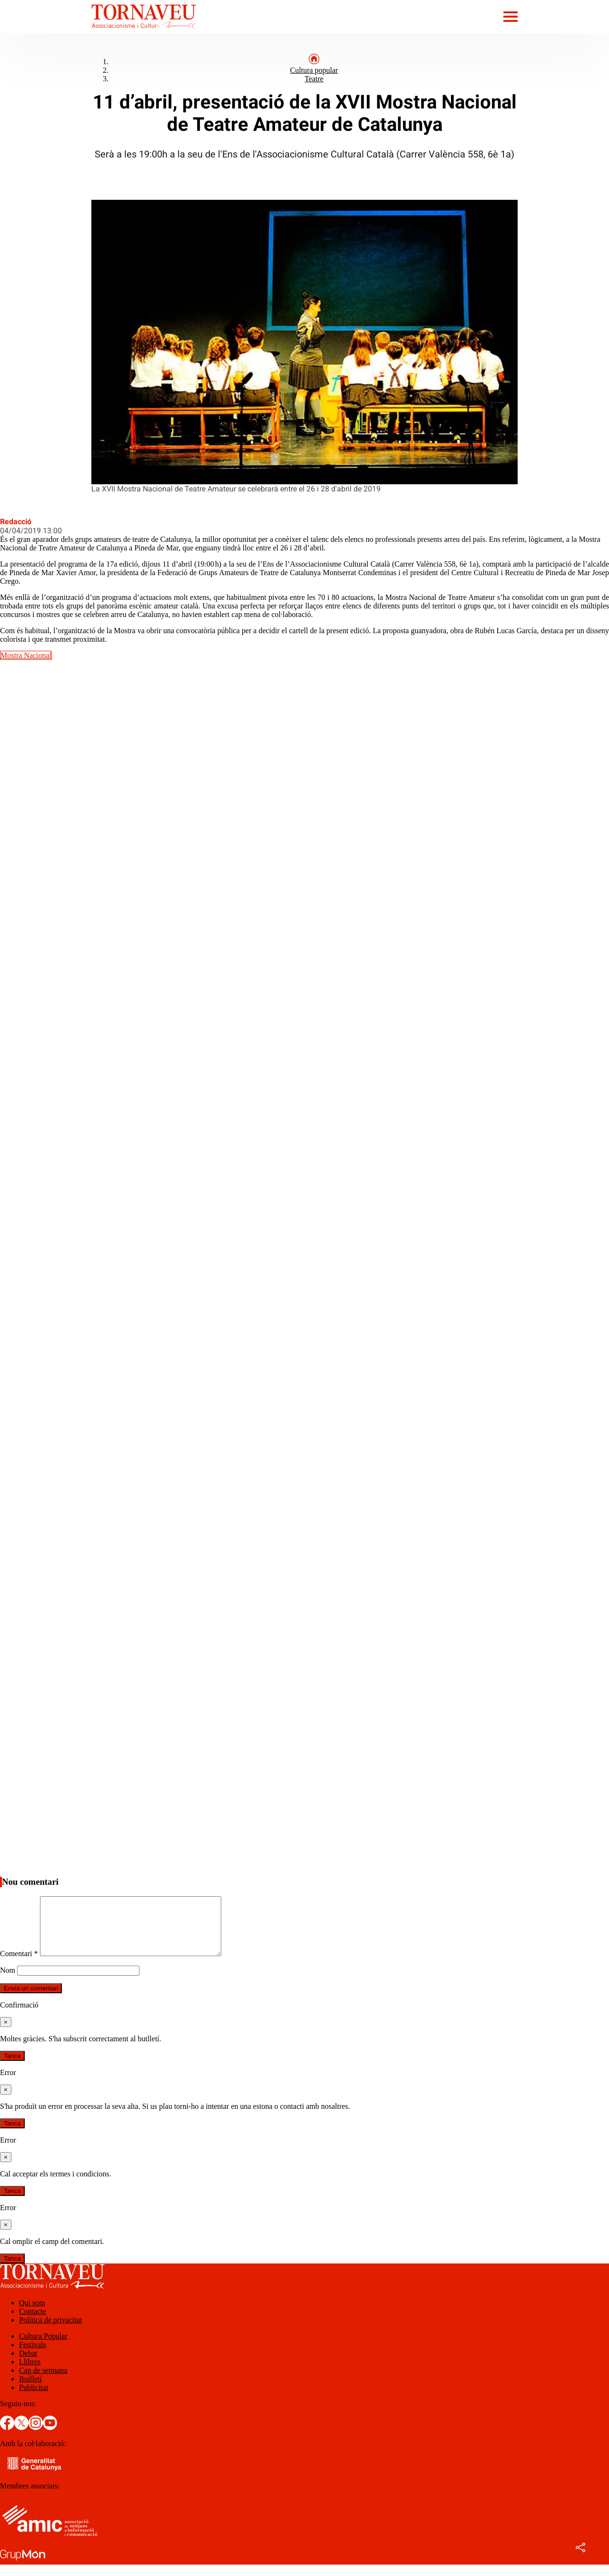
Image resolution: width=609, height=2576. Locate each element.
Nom (7, 1982)
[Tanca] (5, 2033)
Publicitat (33, 2399)
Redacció (15, 521)
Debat (28, 2365)
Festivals (32, 2356)
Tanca (12, 2067)
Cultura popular (314, 70)
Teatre (314, 79)
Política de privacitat (50, 2331)
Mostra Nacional (25, 655)
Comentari (19, 1965)
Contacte (32, 2323)
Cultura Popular (43, 2347)
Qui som (32, 2314)
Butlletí (30, 2390)
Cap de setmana (43, 2382)
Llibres (29, 2373)
